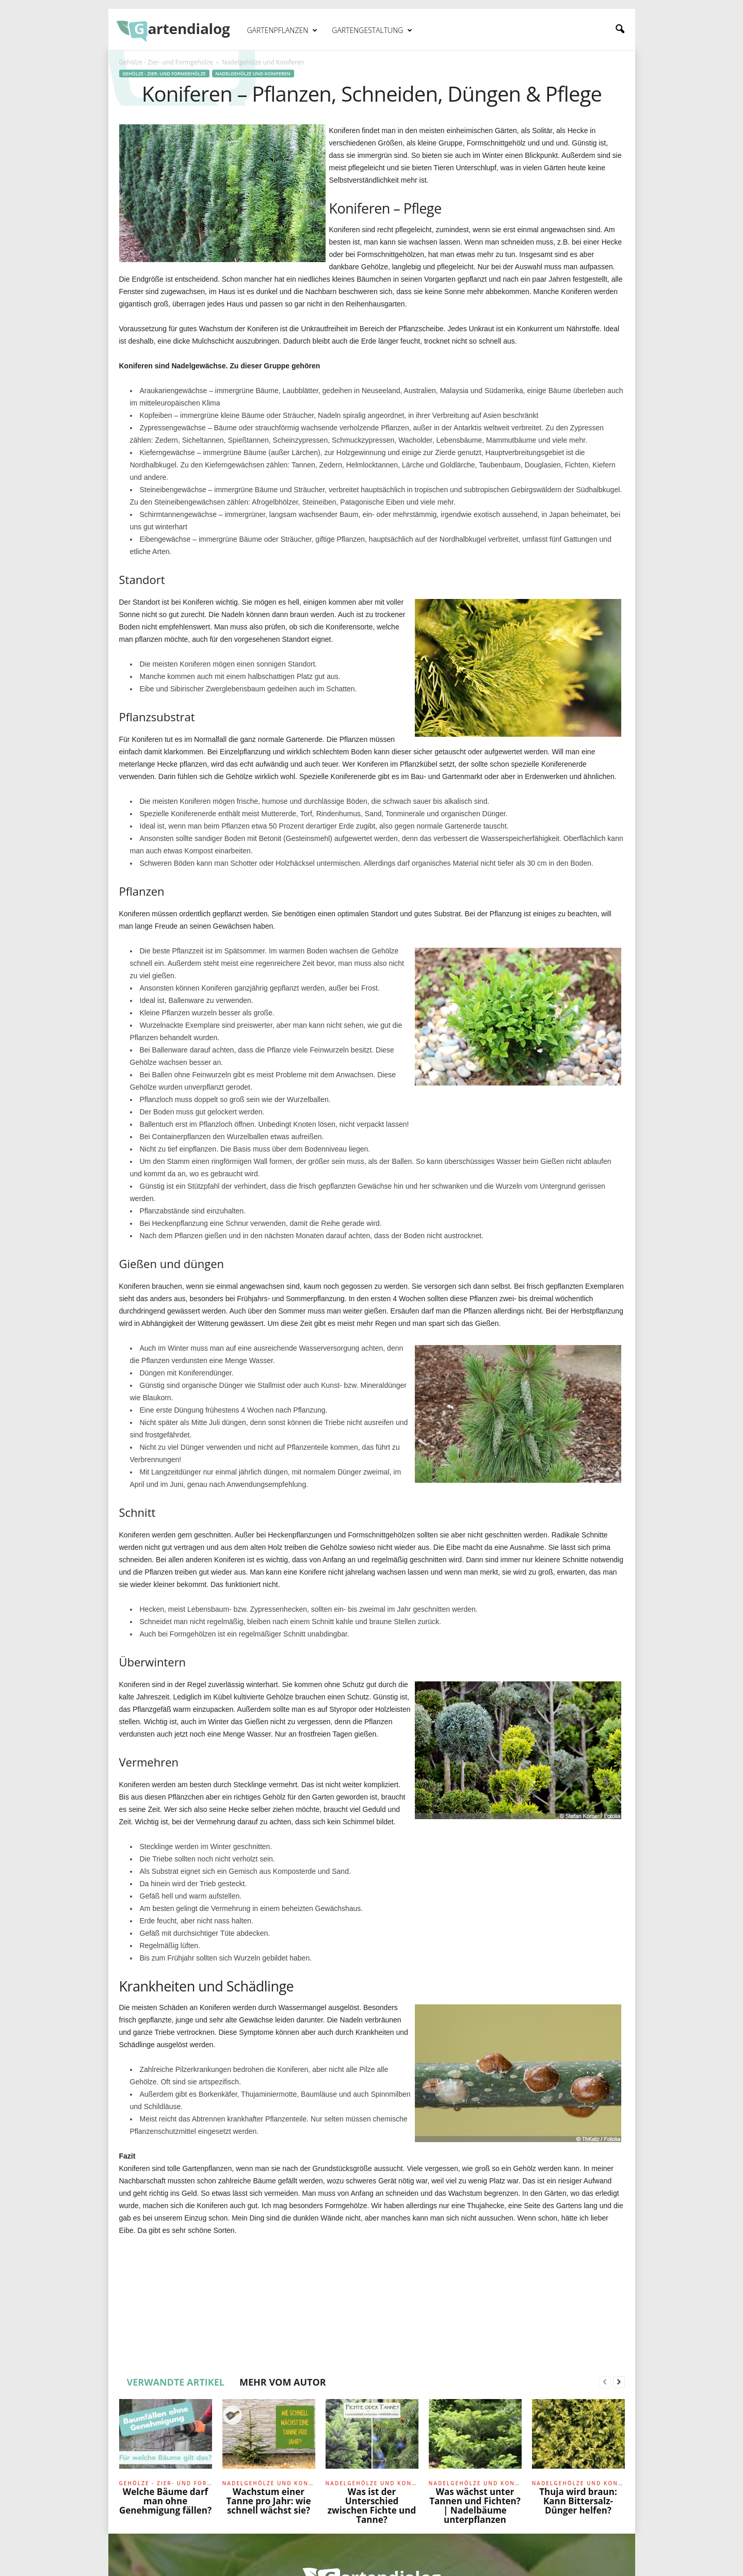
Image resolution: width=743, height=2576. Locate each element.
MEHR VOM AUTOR (282, 2382)
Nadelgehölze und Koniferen (253, 73)
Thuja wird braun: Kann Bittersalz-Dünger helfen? (578, 2501)
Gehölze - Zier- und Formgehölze (166, 62)
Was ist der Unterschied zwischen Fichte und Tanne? (372, 2505)
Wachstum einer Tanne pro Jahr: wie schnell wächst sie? (268, 2501)
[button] (619, 29)
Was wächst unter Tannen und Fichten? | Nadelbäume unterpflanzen (475, 2505)
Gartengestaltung (372, 30)
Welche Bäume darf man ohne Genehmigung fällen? (165, 2501)
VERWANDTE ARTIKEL (176, 2382)
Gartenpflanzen (282, 30)
